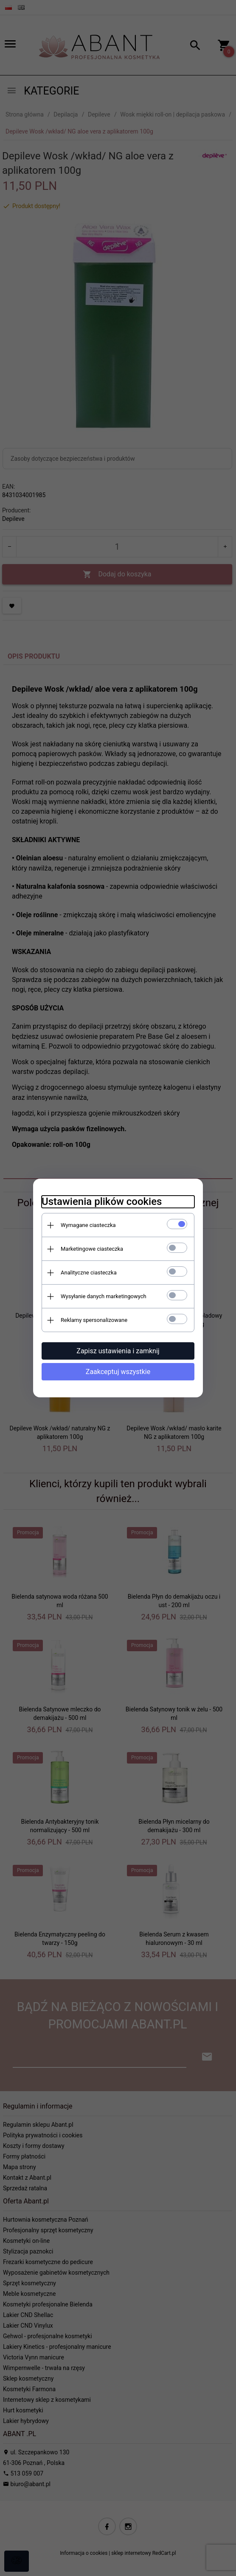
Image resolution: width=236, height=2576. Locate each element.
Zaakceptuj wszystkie (118, 1372)
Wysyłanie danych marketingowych (103, 1296)
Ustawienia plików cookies (102, 1201)
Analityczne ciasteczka (89, 1272)
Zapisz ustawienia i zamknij (117, 1351)
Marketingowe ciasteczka (92, 1249)
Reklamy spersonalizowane (94, 1320)
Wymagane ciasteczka (88, 1225)
